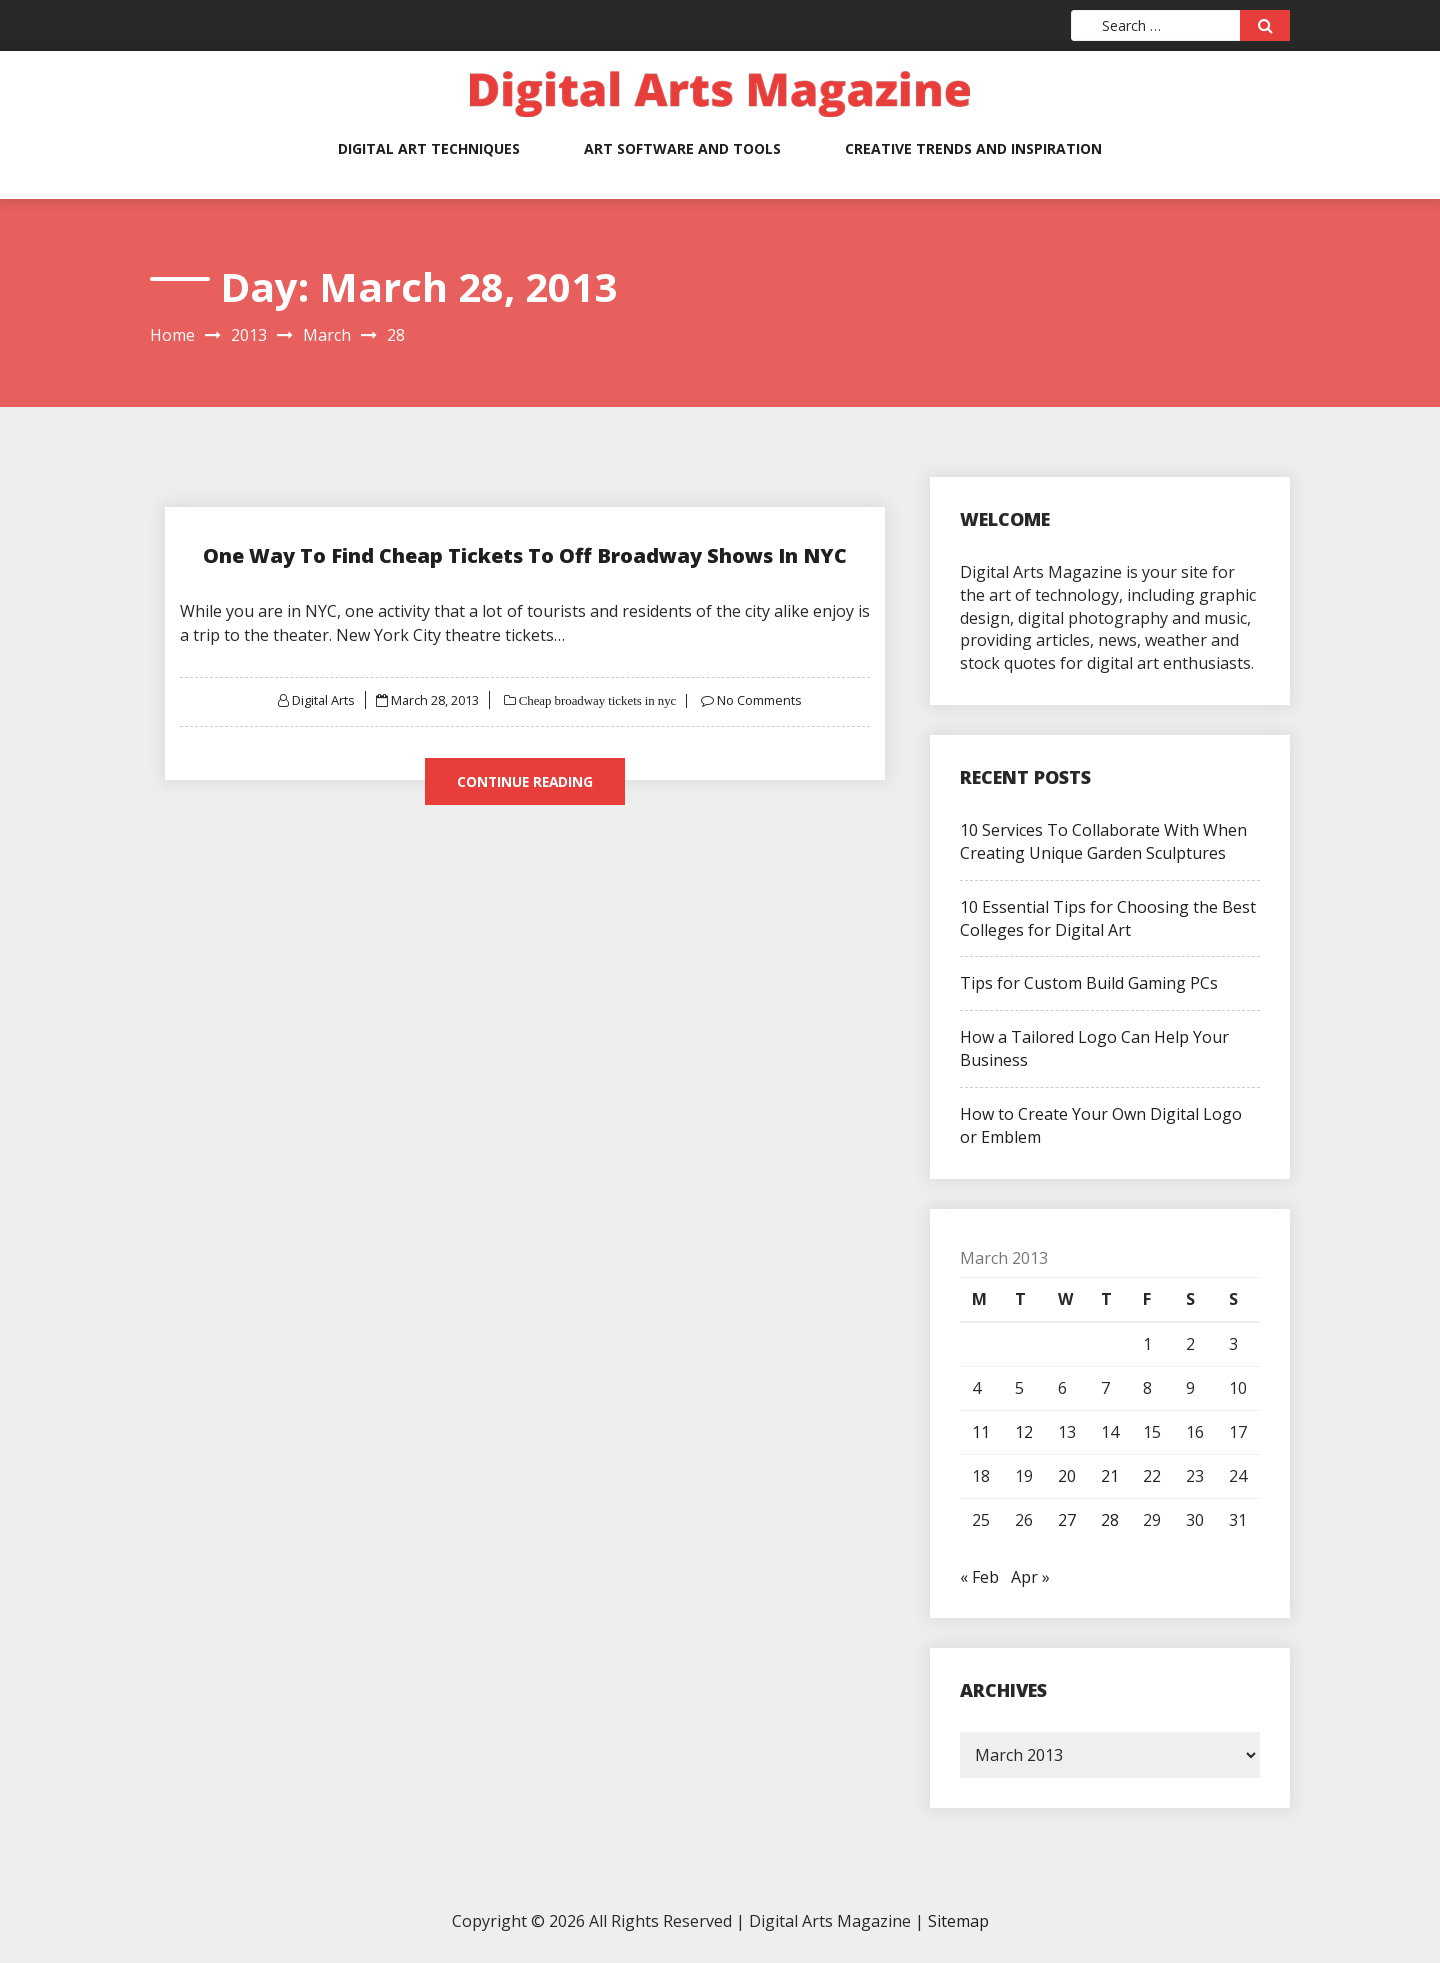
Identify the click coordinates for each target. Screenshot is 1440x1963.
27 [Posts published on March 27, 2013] (1067, 1520)
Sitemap (958, 1921)
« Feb (979, 1577)
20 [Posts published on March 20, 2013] (1067, 1476)
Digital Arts (322, 700)
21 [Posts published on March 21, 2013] (1110, 1476)
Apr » (1030, 1577)
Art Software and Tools (682, 148)
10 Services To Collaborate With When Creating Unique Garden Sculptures (1103, 841)
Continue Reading (525, 781)
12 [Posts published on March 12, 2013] (1024, 1432)
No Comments (761, 700)
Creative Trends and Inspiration (973, 148)
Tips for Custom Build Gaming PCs (1089, 983)
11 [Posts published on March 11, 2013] (981, 1432)
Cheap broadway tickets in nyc (597, 700)
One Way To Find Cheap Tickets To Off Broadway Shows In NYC (525, 555)
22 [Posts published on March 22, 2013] (1152, 1476)
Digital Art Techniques (429, 148)
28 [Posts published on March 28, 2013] (1110, 1520)
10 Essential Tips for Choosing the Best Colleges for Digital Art (1108, 918)
